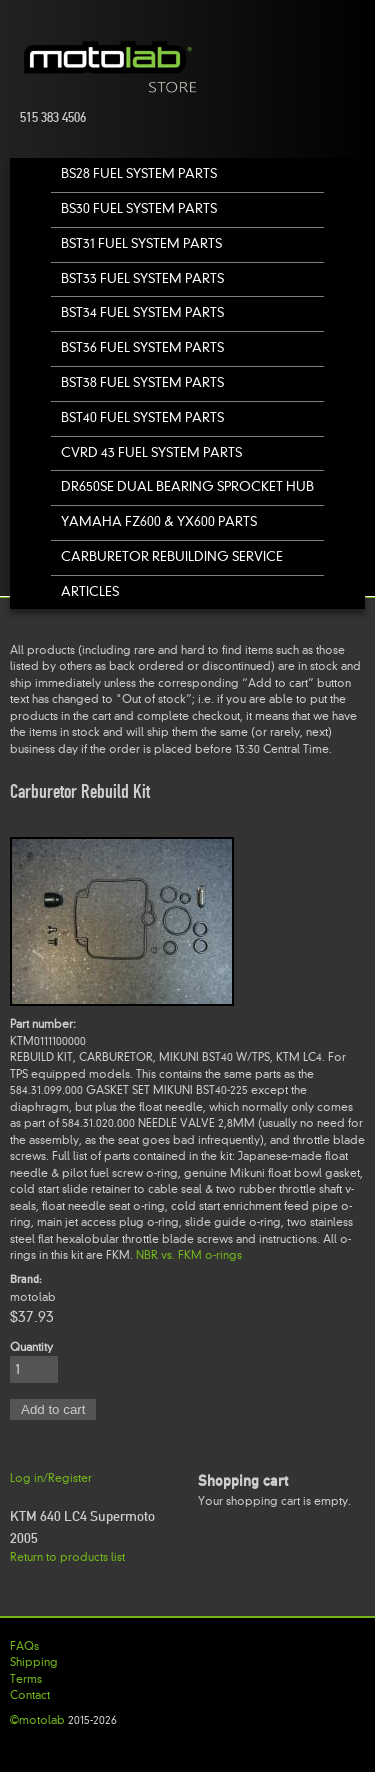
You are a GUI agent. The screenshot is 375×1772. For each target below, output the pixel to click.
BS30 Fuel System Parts (139, 208)
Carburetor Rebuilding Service (172, 556)
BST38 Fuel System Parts (142, 382)
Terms (26, 1679)
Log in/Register (51, 1478)
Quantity (31, 1347)
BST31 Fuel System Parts (141, 243)
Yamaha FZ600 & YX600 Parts (159, 521)
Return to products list (67, 1557)
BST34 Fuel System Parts (142, 312)
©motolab (37, 1720)
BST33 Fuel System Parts (142, 278)
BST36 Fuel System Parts (142, 347)
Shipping (34, 1662)
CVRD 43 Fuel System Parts (151, 452)
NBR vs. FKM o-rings (189, 1255)
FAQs (24, 1646)
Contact (30, 1695)
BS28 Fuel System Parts (139, 173)
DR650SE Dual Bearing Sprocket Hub (187, 486)
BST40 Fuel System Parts (142, 417)
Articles (90, 591)
